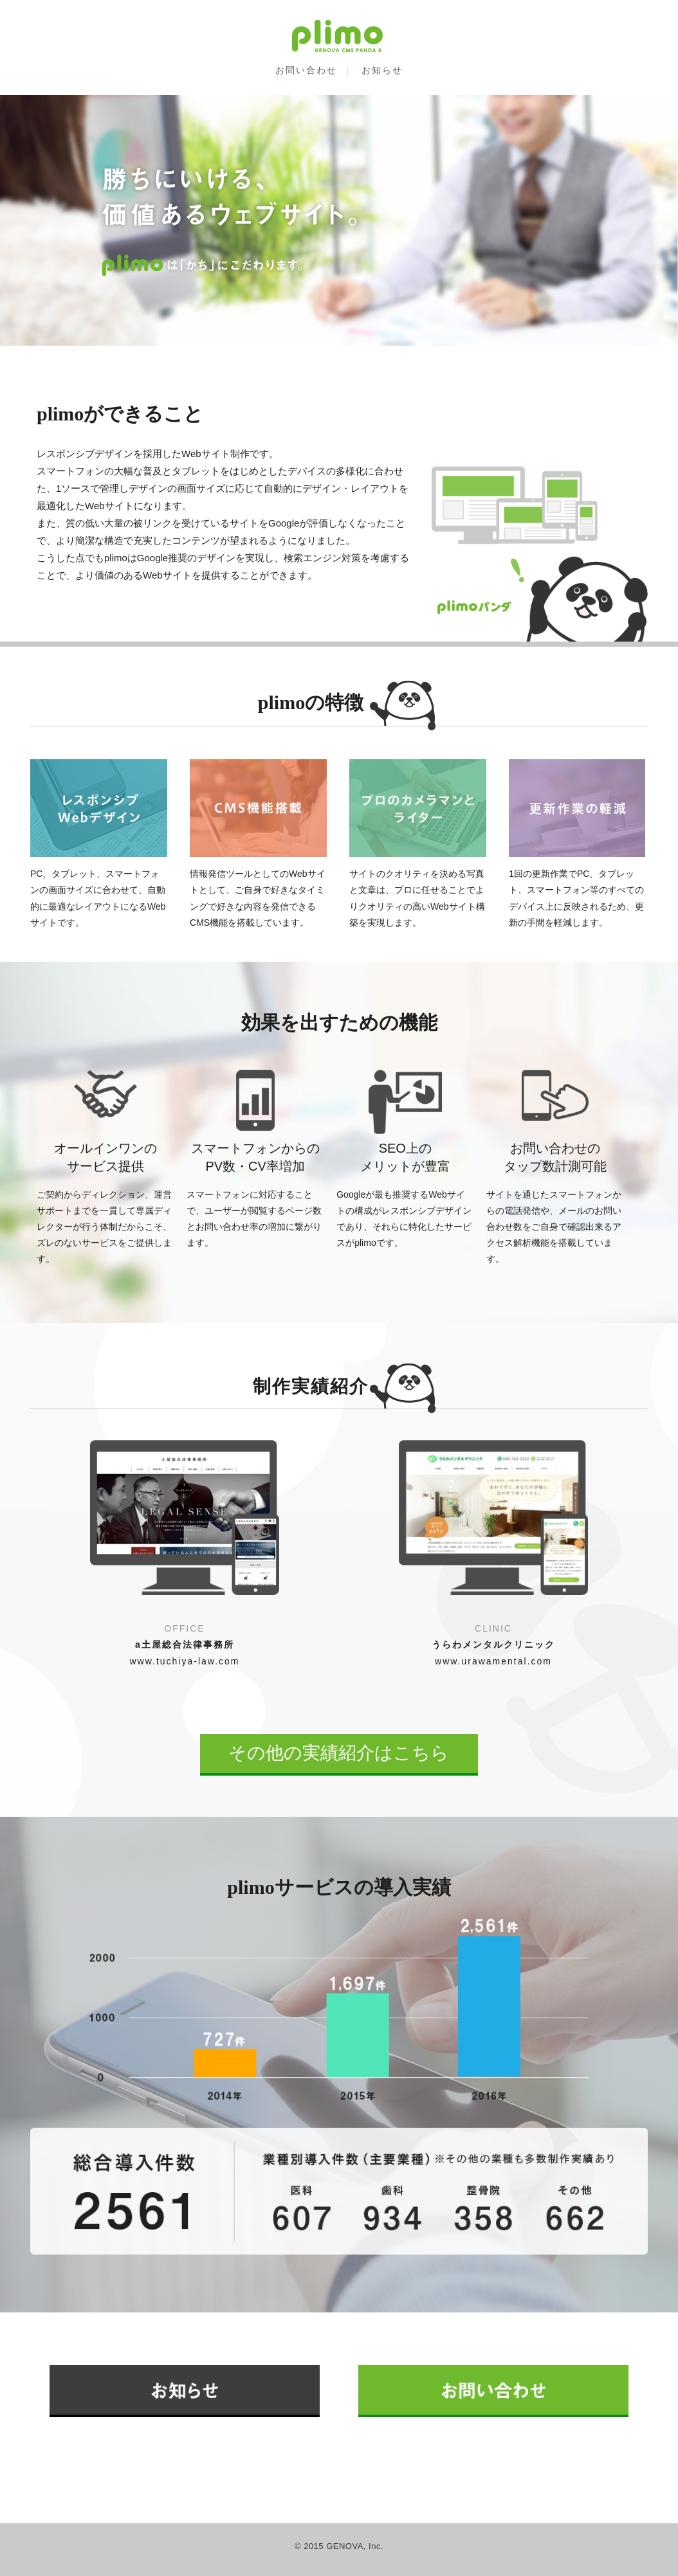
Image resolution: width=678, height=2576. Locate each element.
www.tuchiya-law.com (184, 1661)
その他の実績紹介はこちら (338, 1753)
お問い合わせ (306, 70)
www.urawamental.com (493, 1661)
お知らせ (382, 70)
